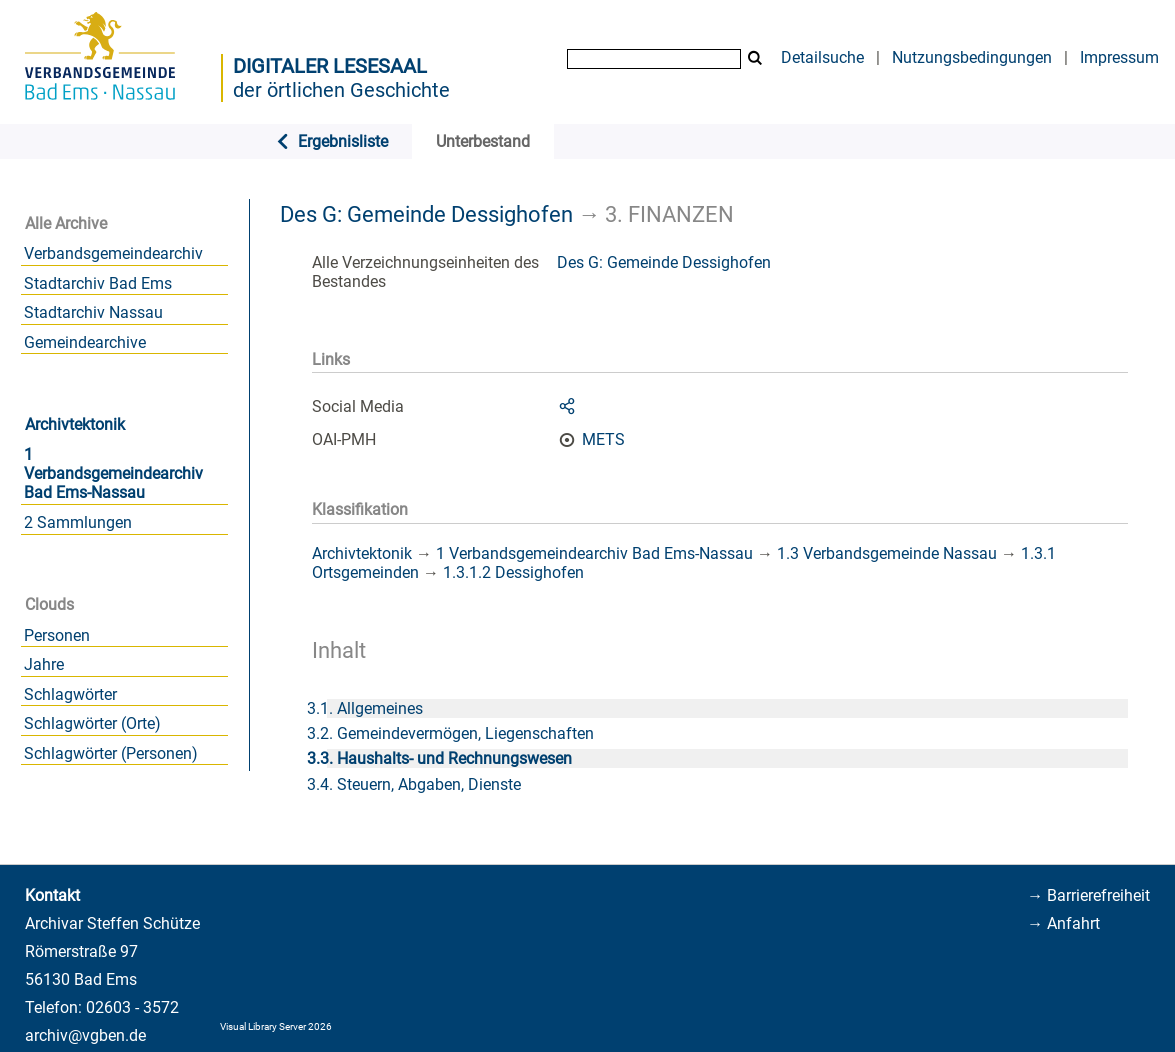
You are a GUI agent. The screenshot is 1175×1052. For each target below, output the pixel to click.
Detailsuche (822, 57)
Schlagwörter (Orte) (92, 723)
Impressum (1119, 57)
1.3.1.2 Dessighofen (513, 572)
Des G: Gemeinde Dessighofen (426, 214)
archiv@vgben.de (85, 1035)
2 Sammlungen (78, 522)
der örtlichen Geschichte (341, 90)
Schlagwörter (70, 694)
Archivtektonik (75, 424)
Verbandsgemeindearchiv (113, 253)
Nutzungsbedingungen (972, 57)
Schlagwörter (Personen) (111, 753)
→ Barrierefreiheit (1088, 895)
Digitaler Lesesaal (330, 66)
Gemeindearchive (85, 342)
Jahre (44, 664)
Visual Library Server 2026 (276, 1026)
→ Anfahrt (1063, 923)
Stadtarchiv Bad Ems (98, 283)
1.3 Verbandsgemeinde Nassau (887, 553)
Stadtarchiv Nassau (93, 312)
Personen (57, 635)
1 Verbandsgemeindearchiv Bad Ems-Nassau (113, 473)
